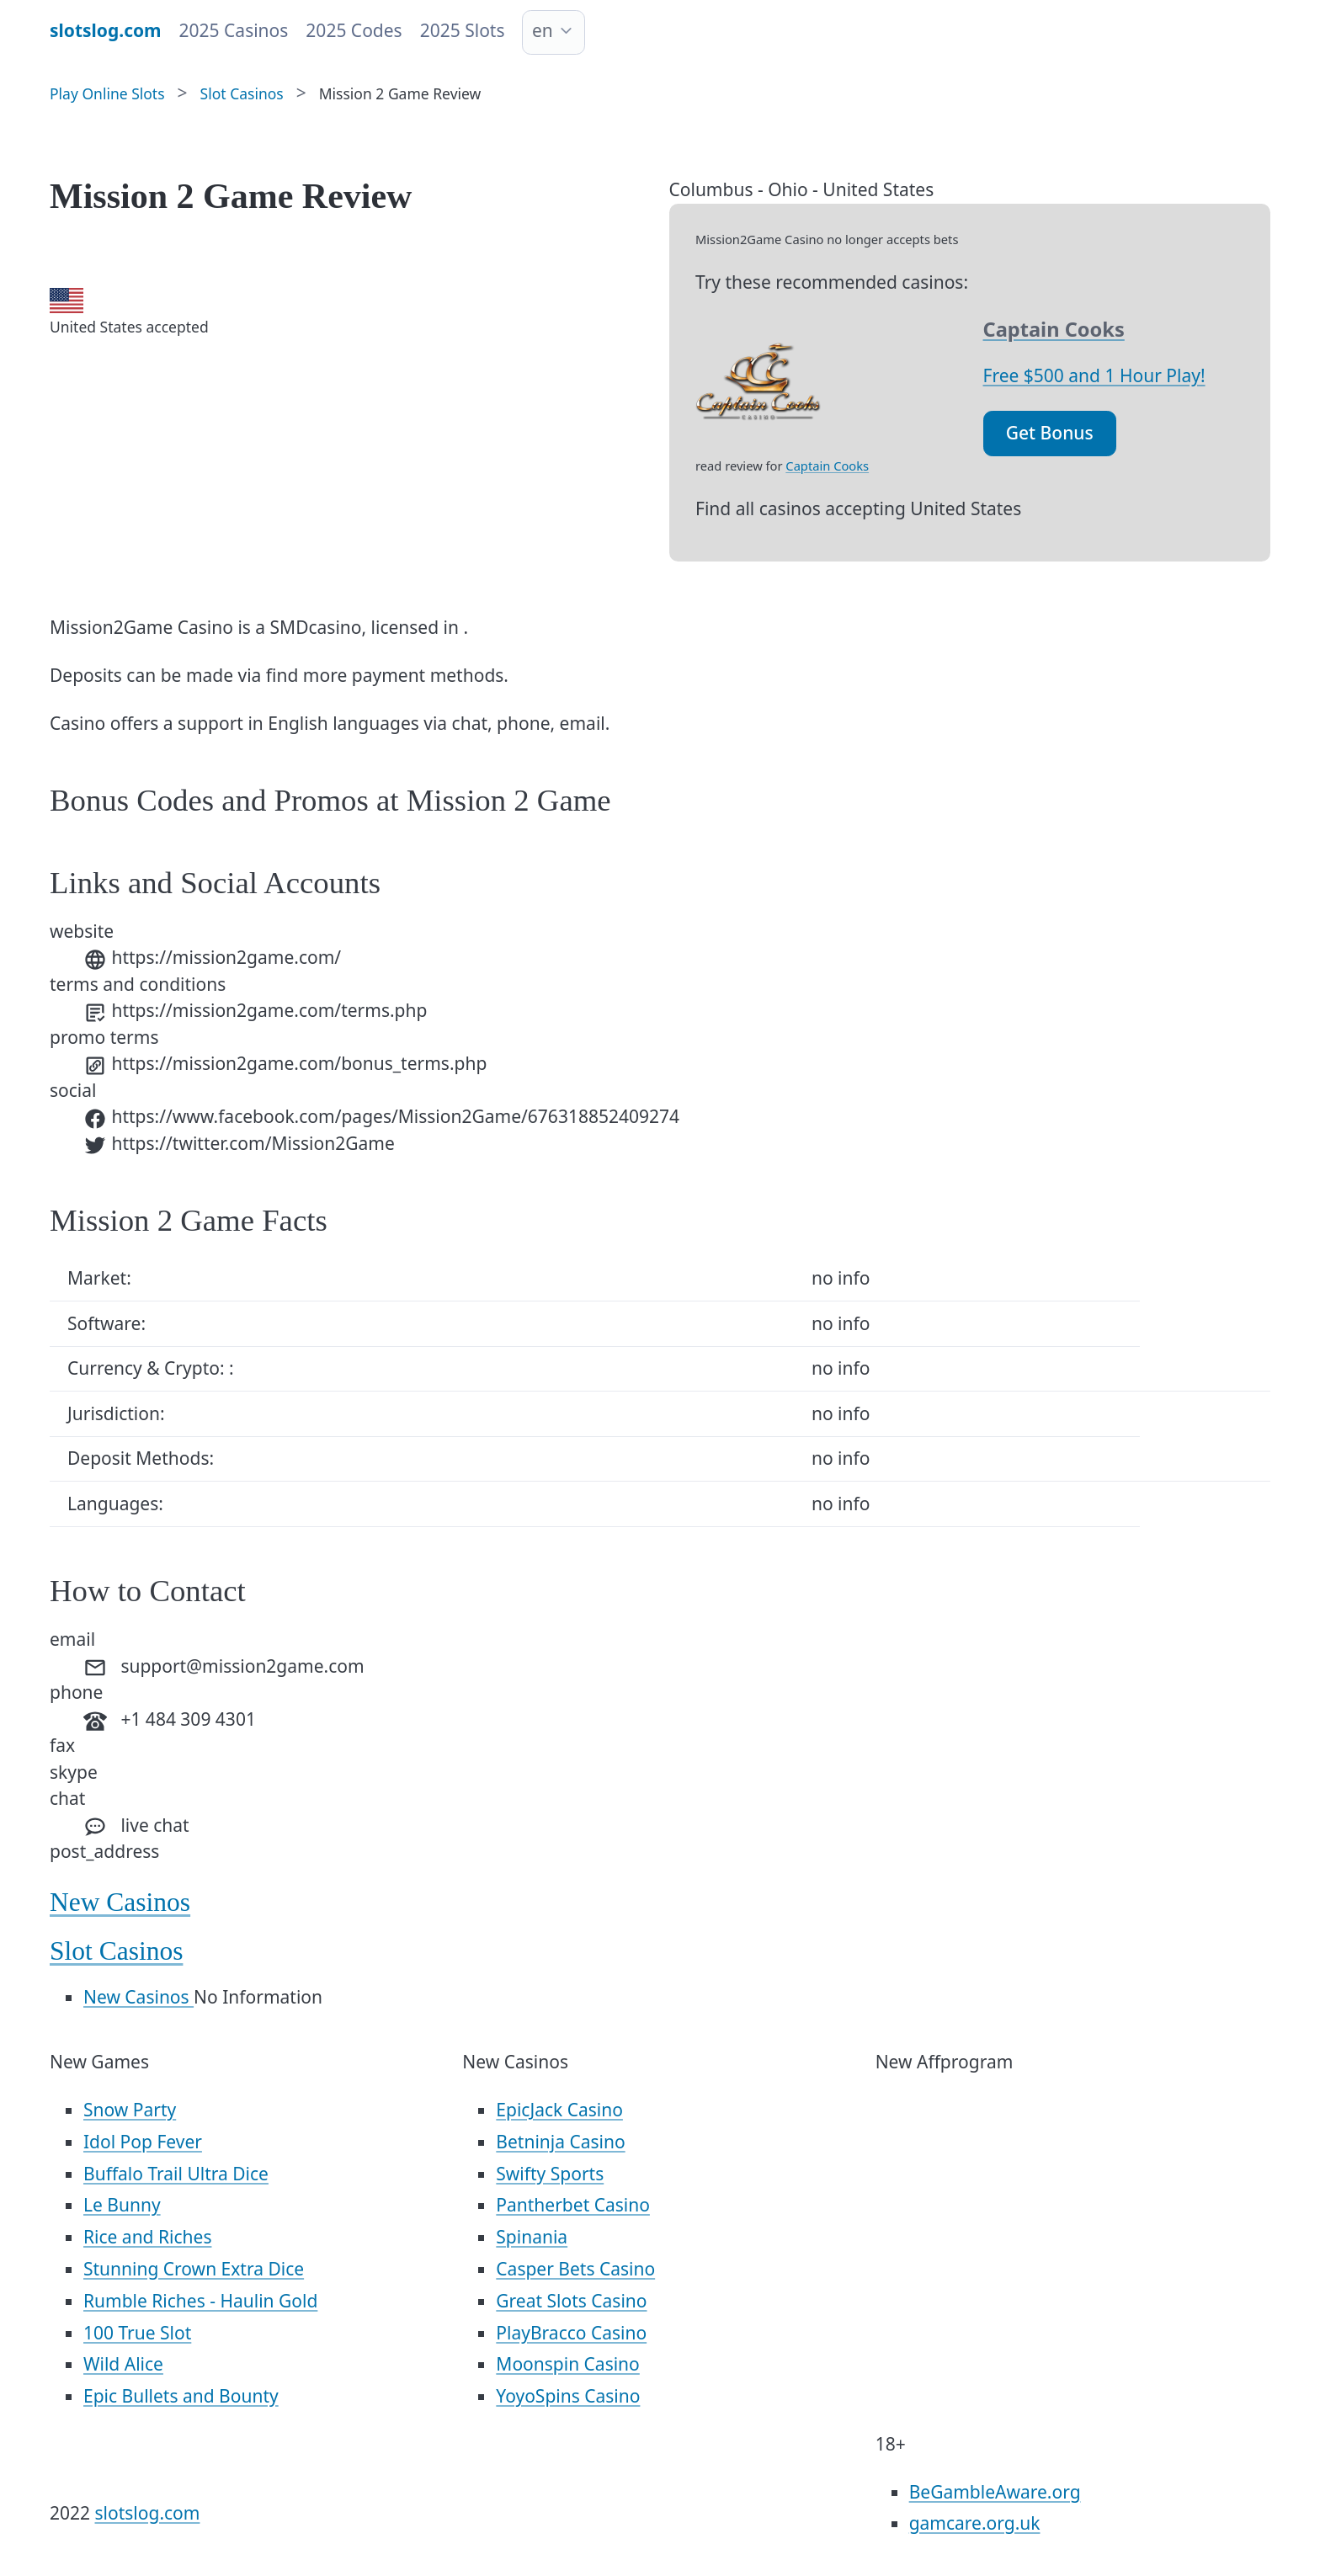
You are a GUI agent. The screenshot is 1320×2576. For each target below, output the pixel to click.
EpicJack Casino (559, 2109)
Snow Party (129, 2109)
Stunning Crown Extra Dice (193, 2269)
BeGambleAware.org (995, 2492)
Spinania (531, 2237)
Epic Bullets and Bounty (181, 2396)
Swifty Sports (550, 2173)
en (542, 30)
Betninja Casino (560, 2141)
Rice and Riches (147, 2237)
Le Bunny (122, 2205)
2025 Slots (462, 30)
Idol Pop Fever (142, 2141)
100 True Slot (137, 2332)
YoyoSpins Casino (568, 2396)
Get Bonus (1050, 432)
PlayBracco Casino (571, 2332)
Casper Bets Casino (575, 2269)
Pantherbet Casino (573, 2205)
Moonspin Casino (567, 2364)
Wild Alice (123, 2364)
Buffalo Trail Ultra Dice (176, 2173)
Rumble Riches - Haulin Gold (200, 2301)
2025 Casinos (234, 30)
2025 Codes (354, 30)
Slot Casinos (116, 1951)
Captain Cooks (827, 465)
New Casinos (120, 1902)
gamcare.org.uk (975, 2523)
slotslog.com (147, 2513)
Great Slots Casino (571, 2301)
